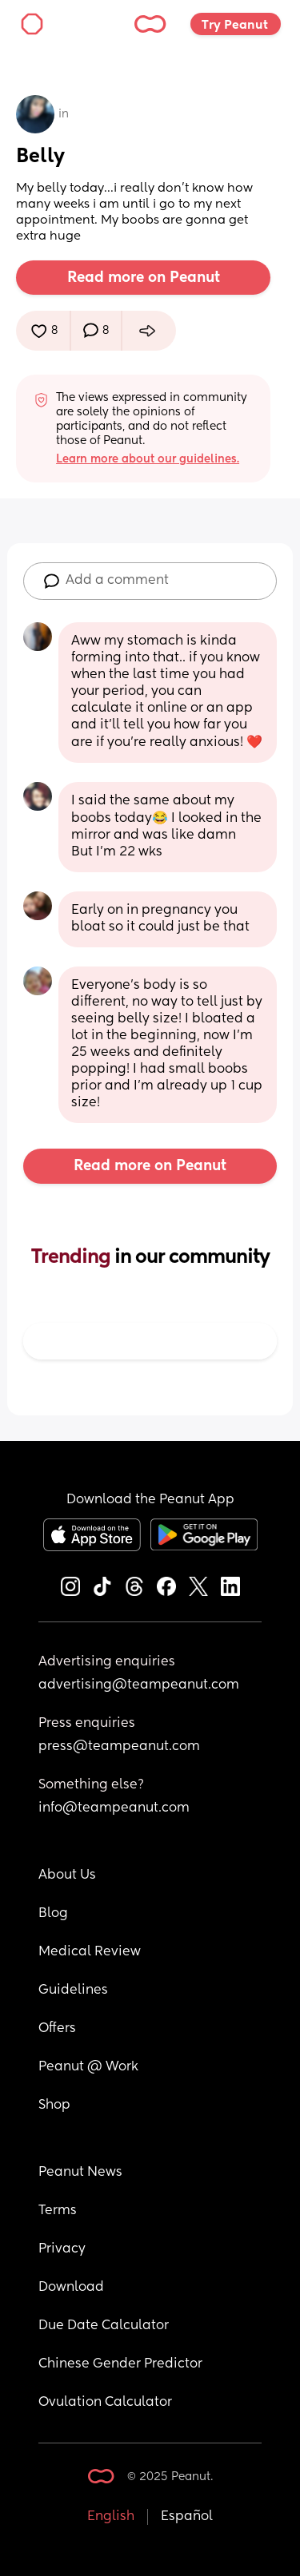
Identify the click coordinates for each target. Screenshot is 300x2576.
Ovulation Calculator (105, 2402)
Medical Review (89, 1952)
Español (187, 2517)
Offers (57, 2028)
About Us (67, 1875)
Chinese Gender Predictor (120, 2364)
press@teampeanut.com (119, 1746)
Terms (57, 2211)
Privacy (62, 2249)
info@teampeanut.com (114, 1808)
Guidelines (73, 1990)
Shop (54, 2105)
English (110, 2517)
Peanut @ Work (88, 2067)
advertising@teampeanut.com (138, 1685)
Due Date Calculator (103, 2326)
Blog (53, 1913)
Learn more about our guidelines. (147, 459)
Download (71, 2287)
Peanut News (80, 2172)
